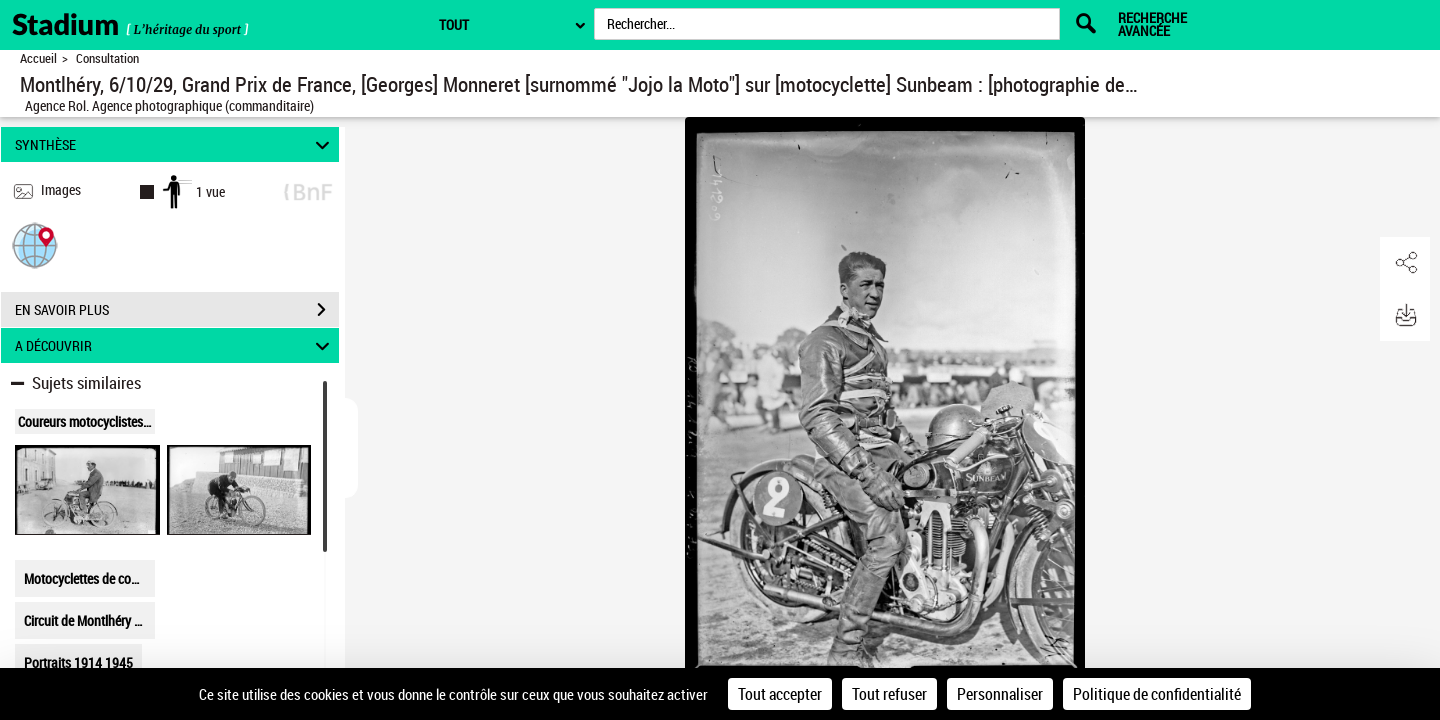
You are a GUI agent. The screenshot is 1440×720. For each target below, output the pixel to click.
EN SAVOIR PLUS (177, 310)
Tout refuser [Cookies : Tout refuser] (889, 694)
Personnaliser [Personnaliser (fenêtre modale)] (1000, 694)
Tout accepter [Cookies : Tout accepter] (780, 694)
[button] (35, 244)
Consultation (107, 58)
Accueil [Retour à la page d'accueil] (38, 58)
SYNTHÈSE (175, 144)
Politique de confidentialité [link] (1157, 694)
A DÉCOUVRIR (175, 345)
